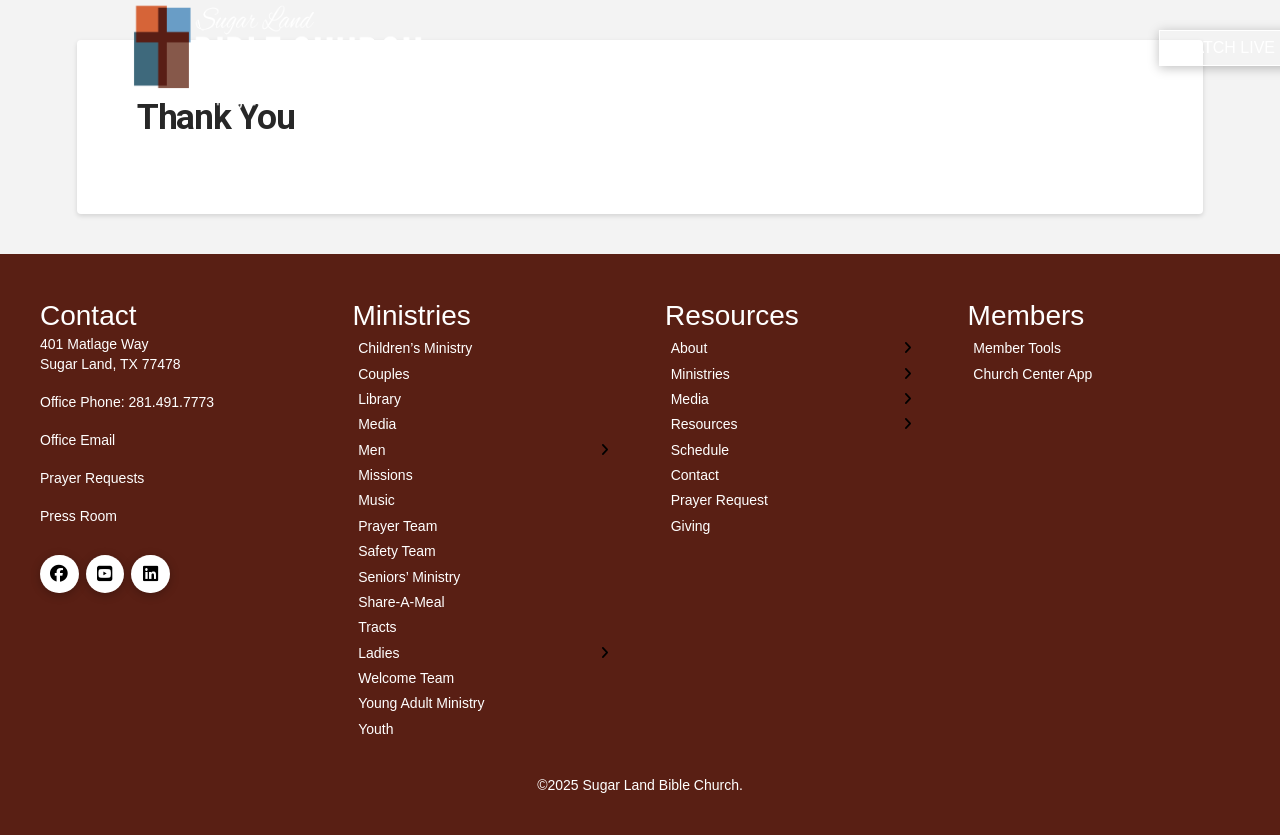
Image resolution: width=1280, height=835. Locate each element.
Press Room (78, 516)
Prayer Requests (92, 478)
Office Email (77, 440)
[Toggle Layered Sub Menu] (484, 449)
